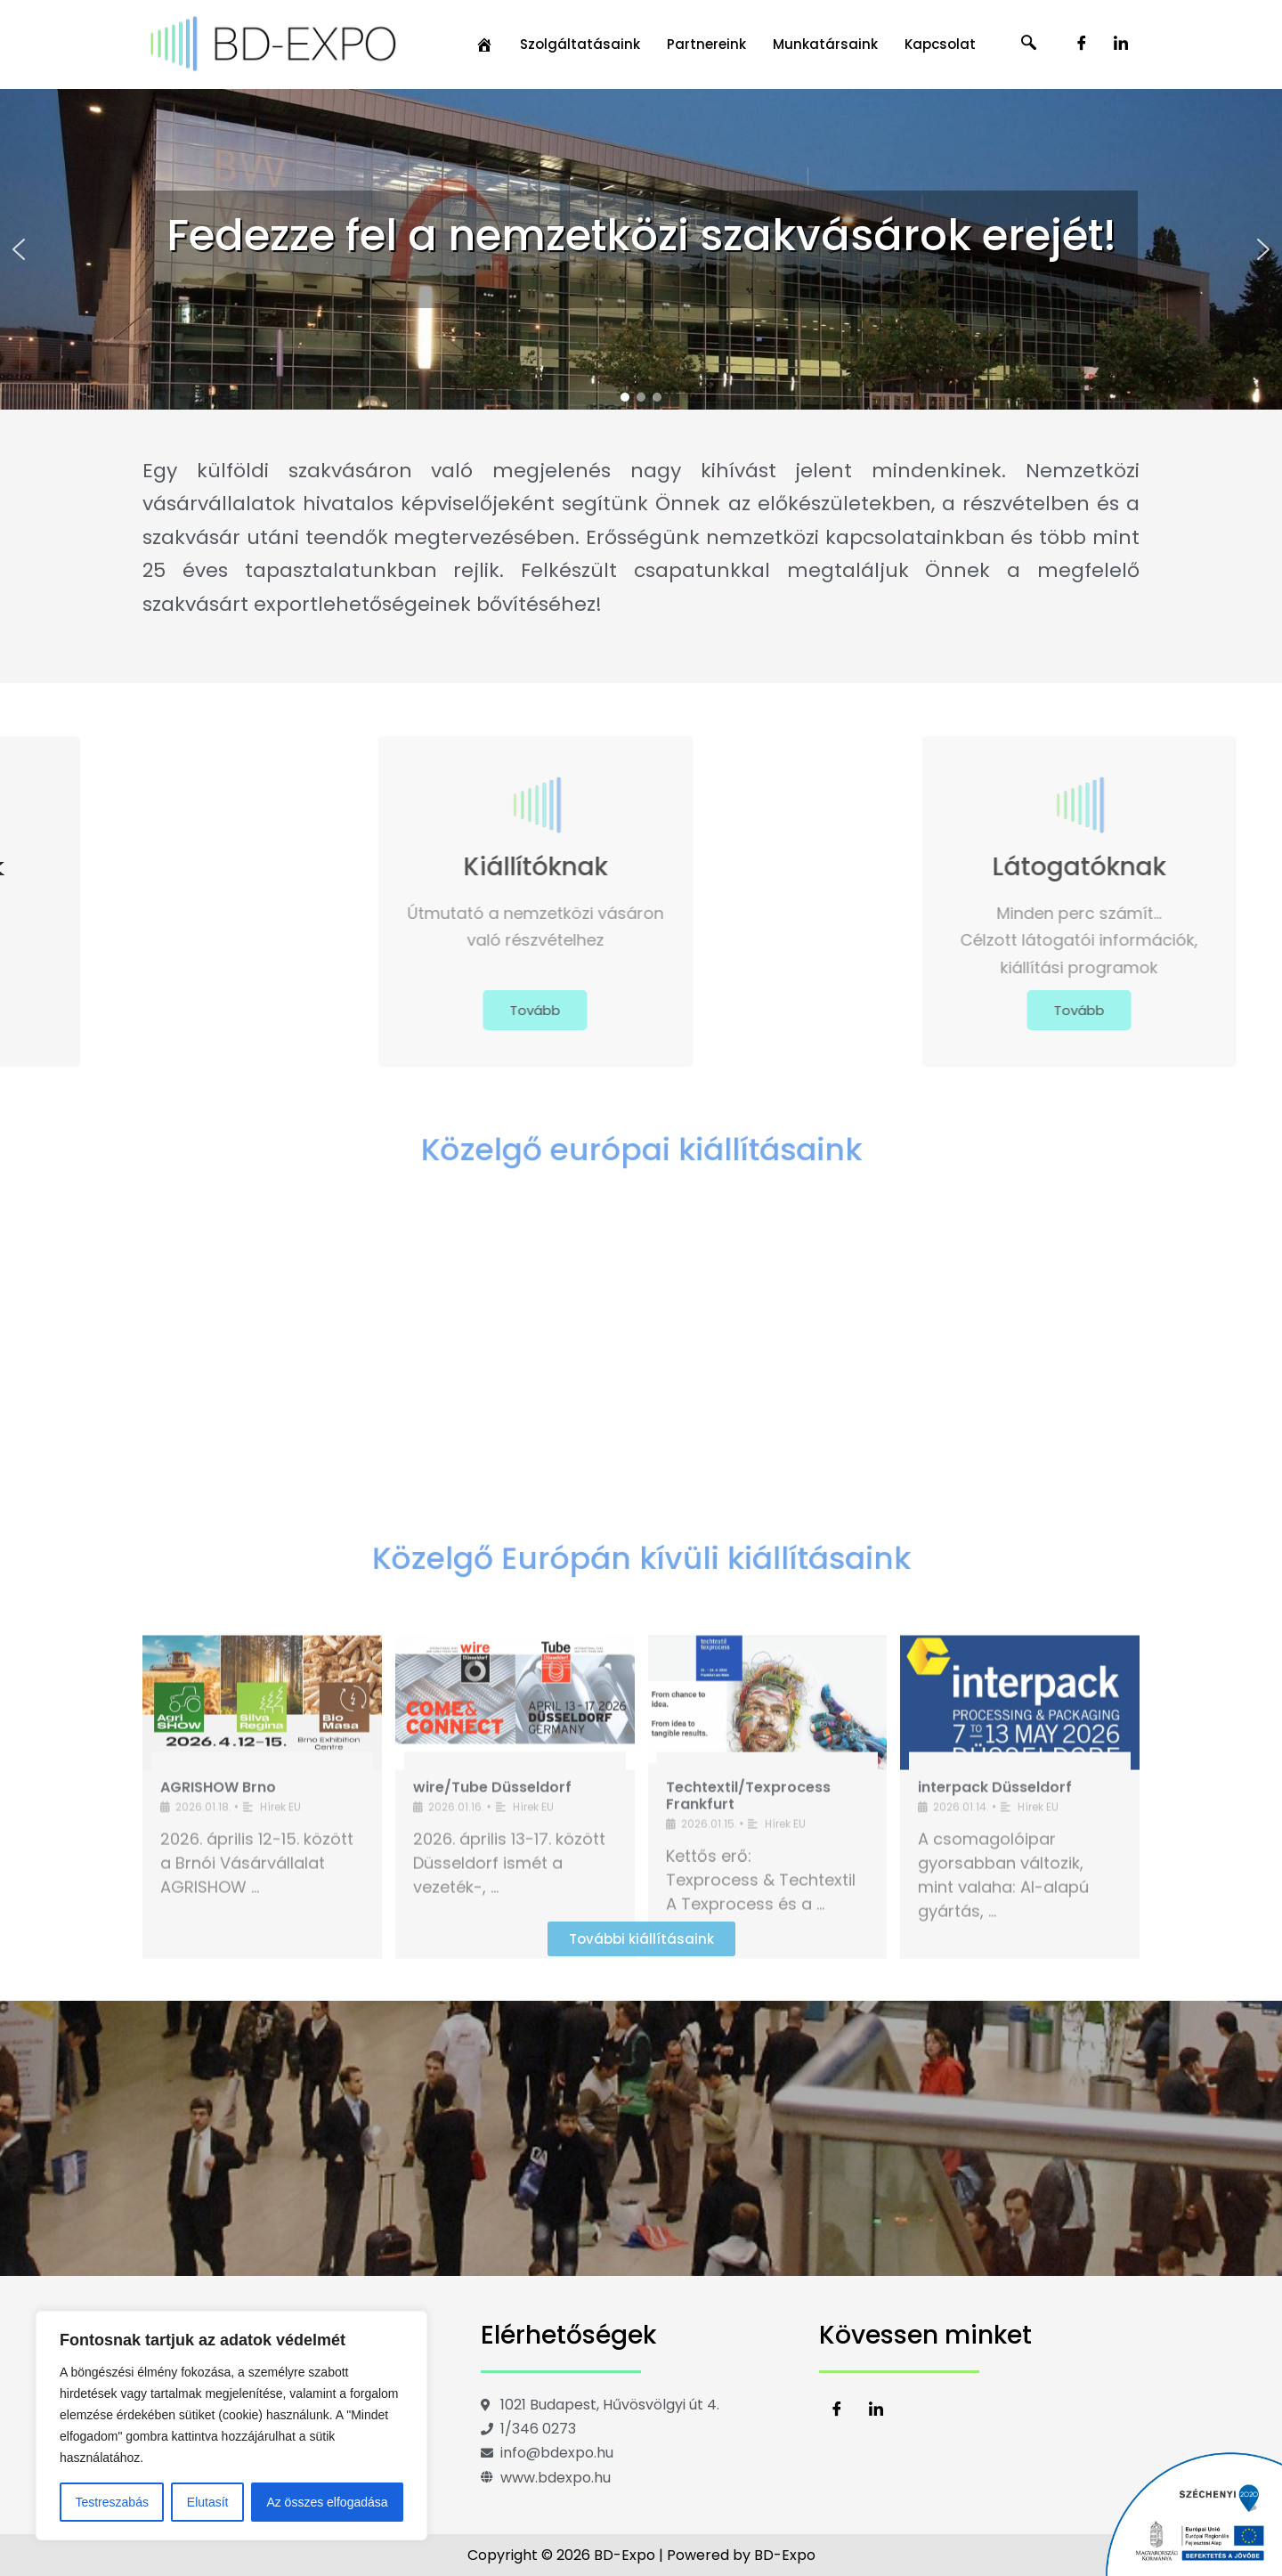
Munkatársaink (825, 44)
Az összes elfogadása (326, 2502)
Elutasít (208, 2502)
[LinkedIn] (1121, 44)
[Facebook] (1081, 44)
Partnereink (706, 44)
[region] (231, 2425)
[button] (18, 249)
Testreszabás (111, 2502)
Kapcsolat (940, 44)
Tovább (336, 1010)
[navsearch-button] (1029, 44)
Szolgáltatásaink (580, 44)
